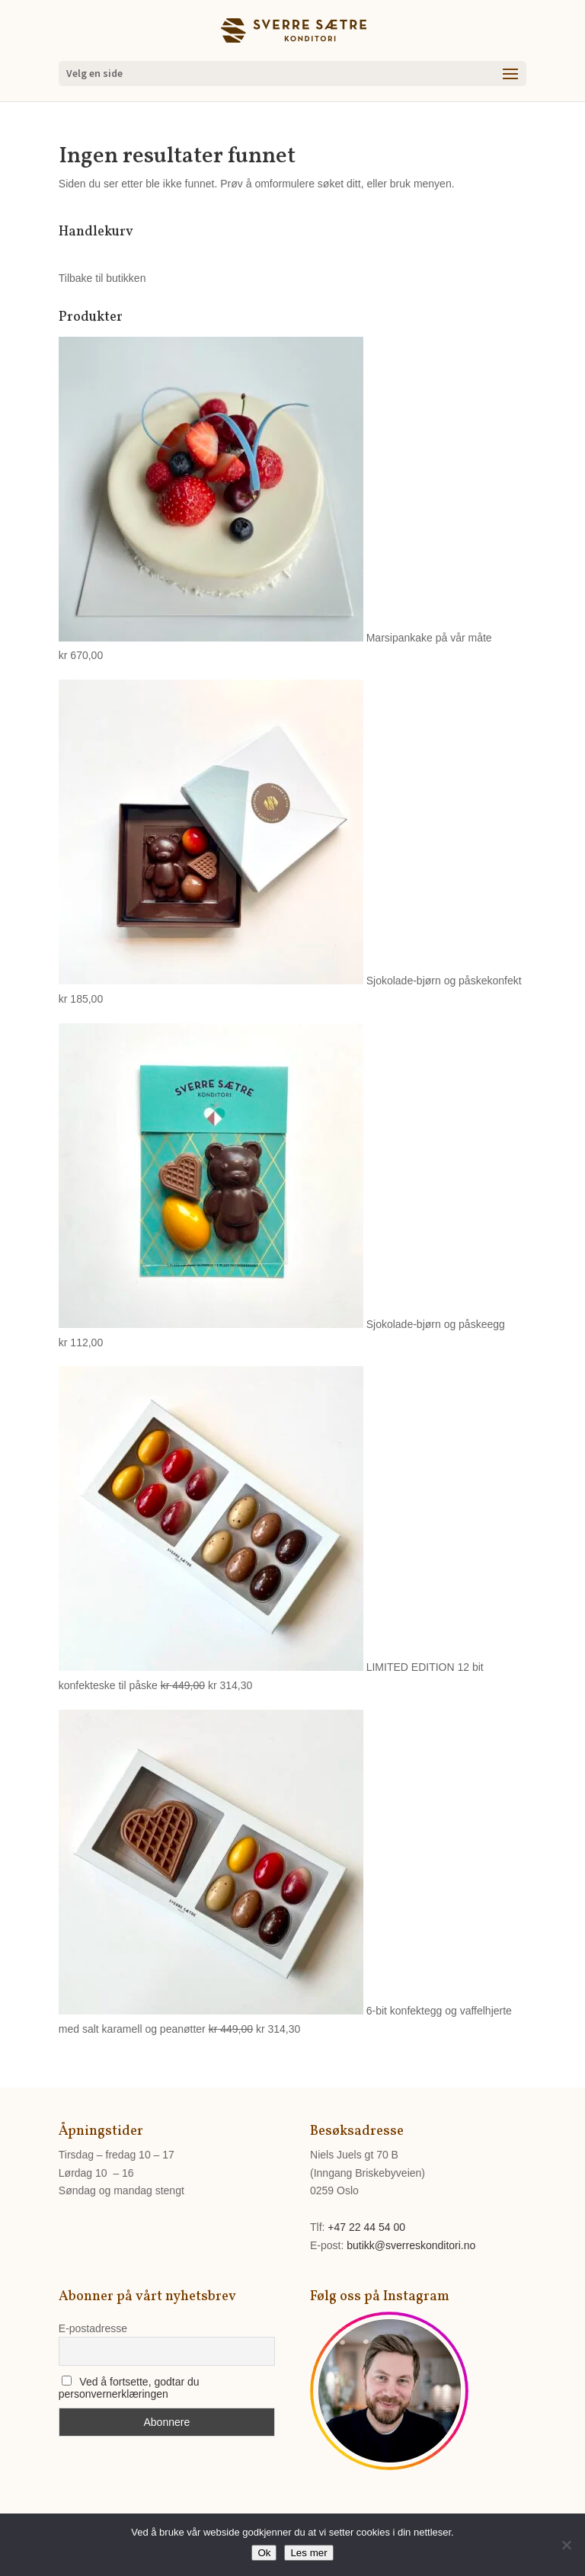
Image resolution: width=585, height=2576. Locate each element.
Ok (263, 2552)
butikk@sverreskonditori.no (411, 2245)
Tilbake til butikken (102, 278)
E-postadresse (93, 2328)
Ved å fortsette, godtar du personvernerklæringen (129, 2388)
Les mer (308, 2552)
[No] (566, 2544)
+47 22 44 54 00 (366, 2227)
